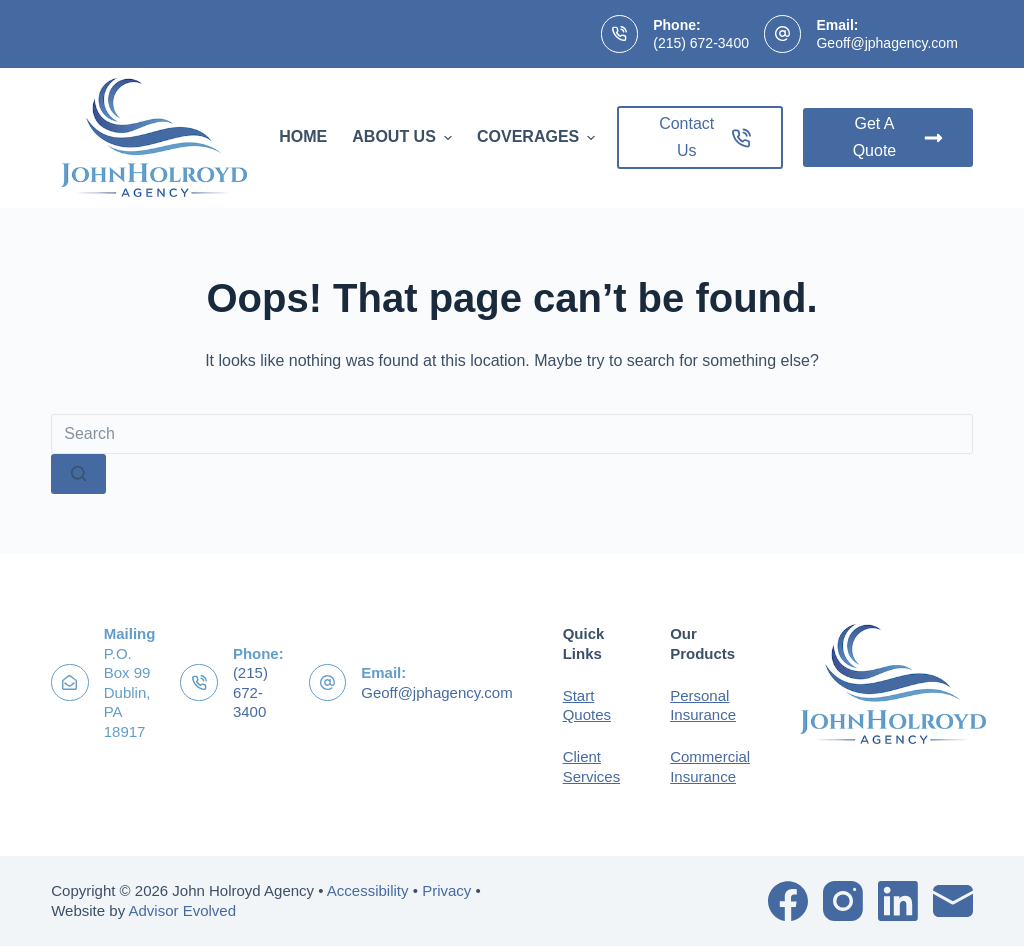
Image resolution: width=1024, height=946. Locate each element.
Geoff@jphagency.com (886, 43)
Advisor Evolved (182, 910)
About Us (404, 137)
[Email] (953, 901)
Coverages (538, 137)
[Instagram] (843, 901)
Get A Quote (898, 136)
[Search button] (78, 474)
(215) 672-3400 (701, 43)
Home (303, 136)
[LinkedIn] (898, 901)
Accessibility (368, 890)
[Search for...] (512, 434)
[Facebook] (788, 901)
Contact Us (705, 136)
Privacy (446, 890)
